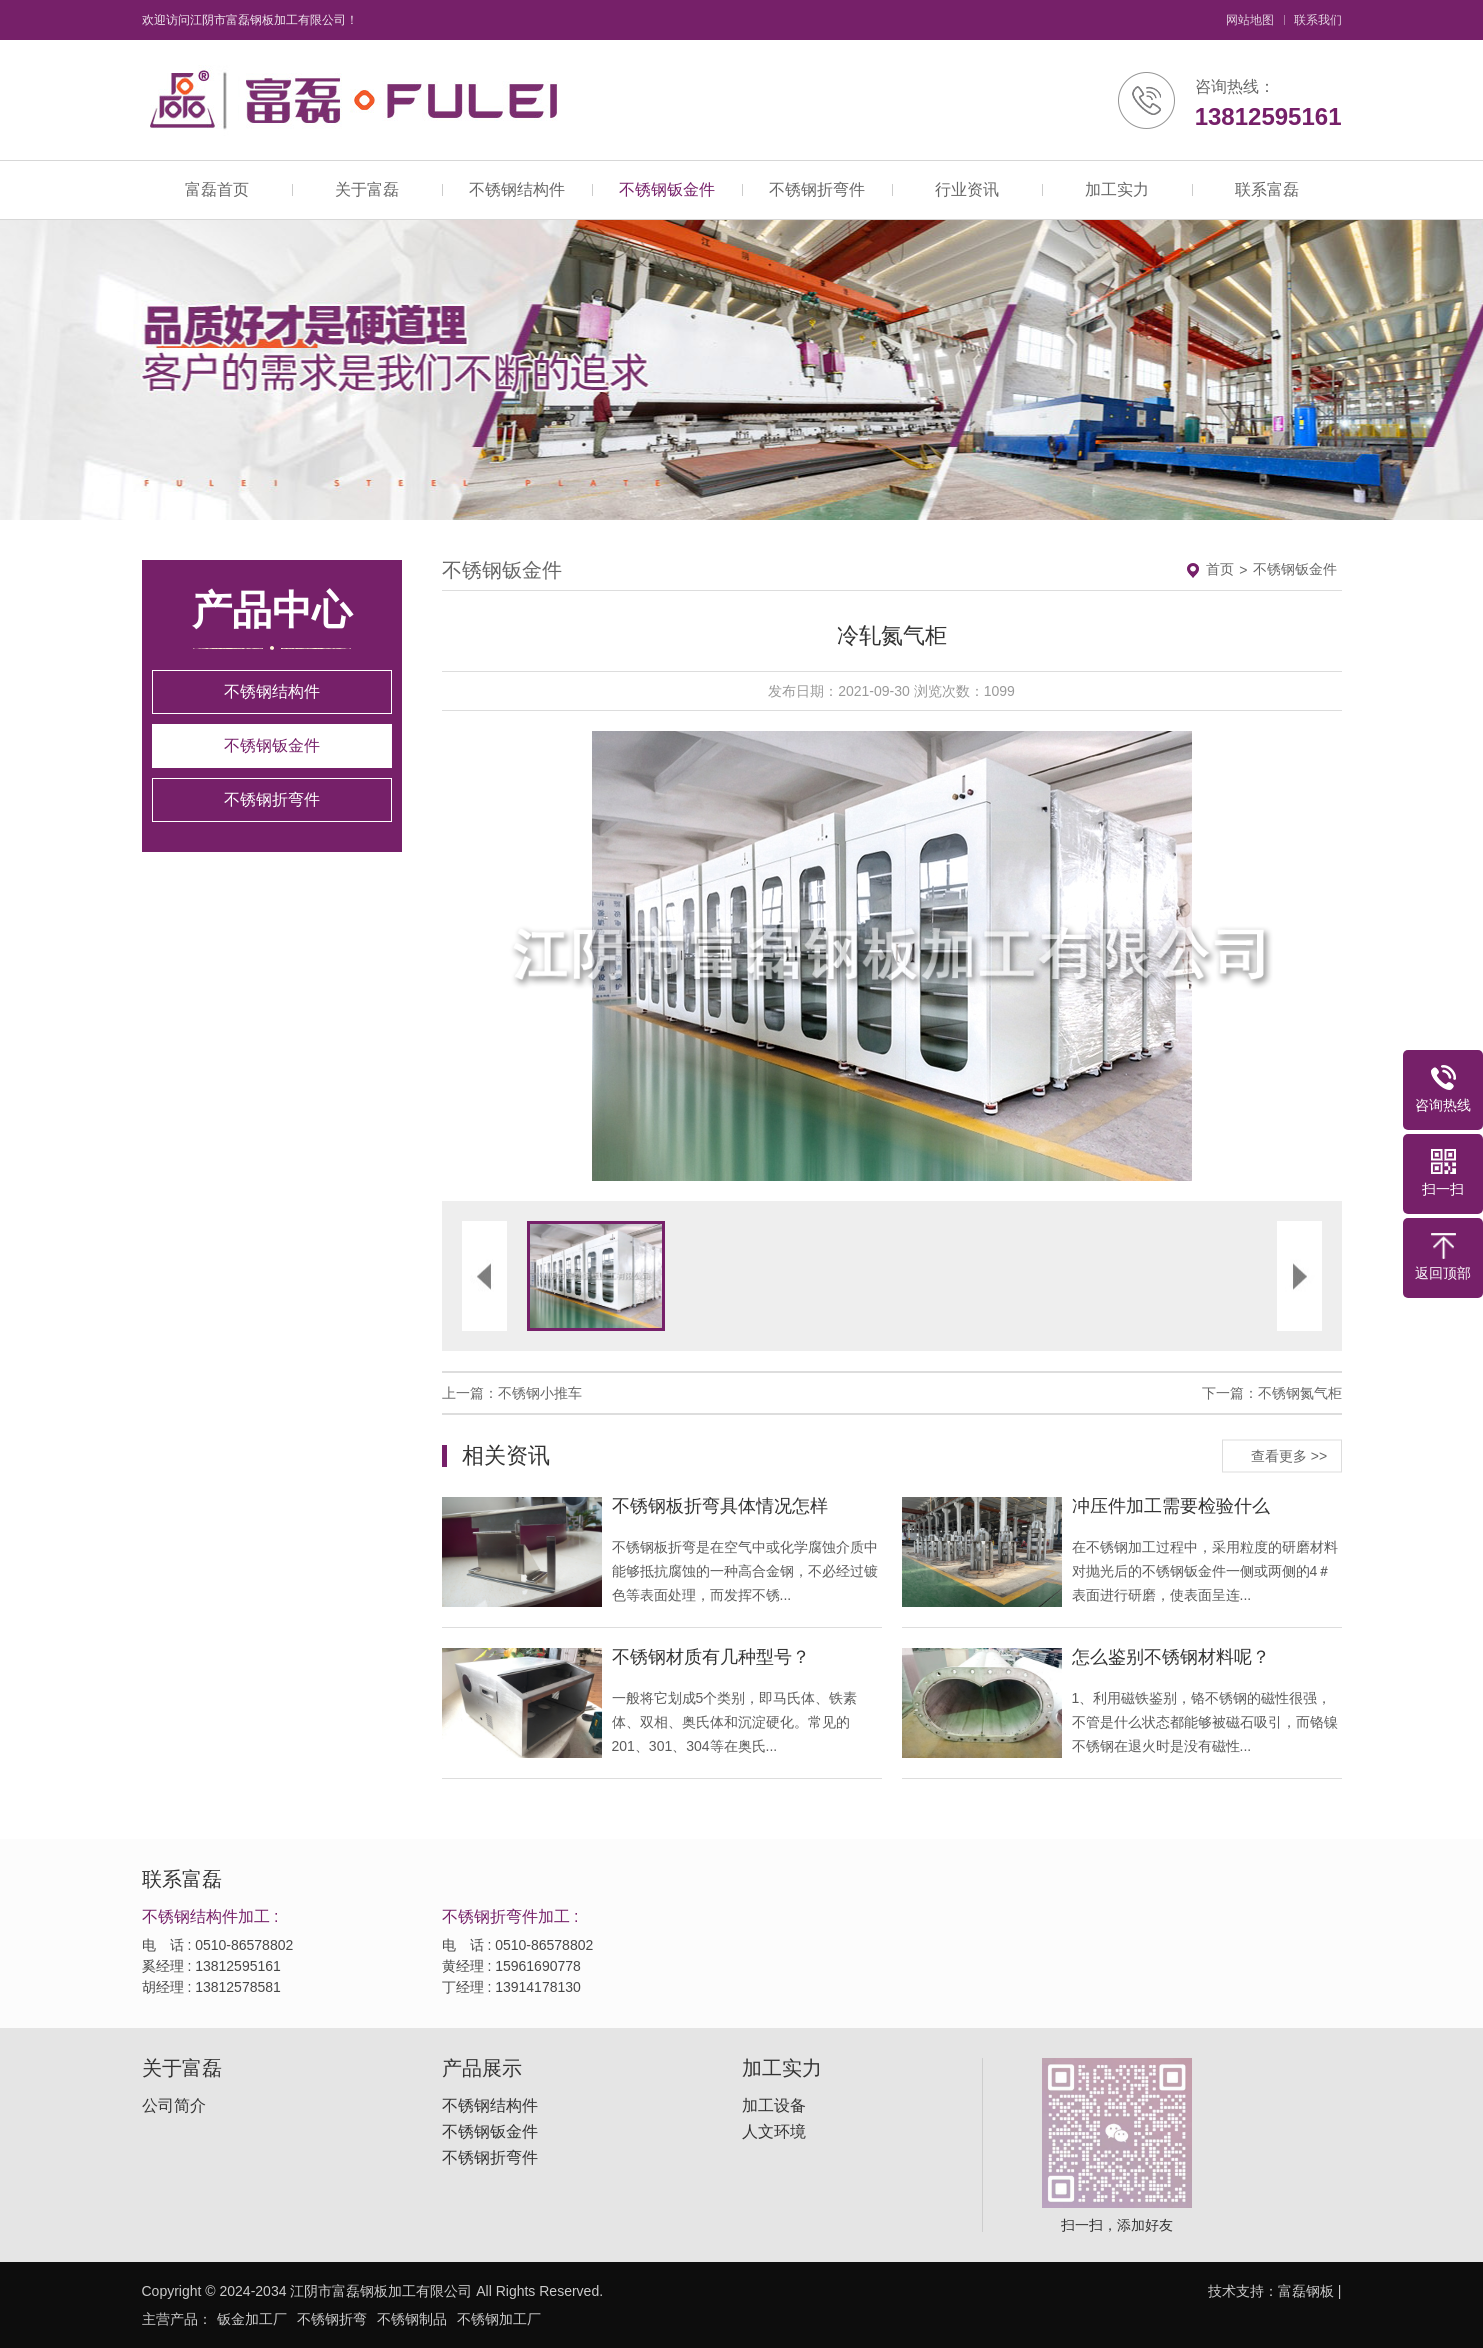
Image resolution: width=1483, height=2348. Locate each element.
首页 (1220, 569)
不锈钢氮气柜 (1300, 1393)
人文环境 (774, 2132)
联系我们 (1318, 20)
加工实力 (1117, 189)
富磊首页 (217, 189)
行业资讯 (967, 189)
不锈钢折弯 (332, 2319)
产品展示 (482, 2068)
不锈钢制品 (412, 2319)
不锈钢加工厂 (499, 2319)
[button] (667, 956)
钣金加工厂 (252, 2319)
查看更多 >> (1289, 1455)
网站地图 (1250, 20)
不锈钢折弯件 (817, 189)
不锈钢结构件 (517, 189)
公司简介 (174, 2106)
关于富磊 (367, 189)
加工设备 (774, 2106)
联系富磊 (1267, 189)
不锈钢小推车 (540, 1393)
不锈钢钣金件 (667, 189)
